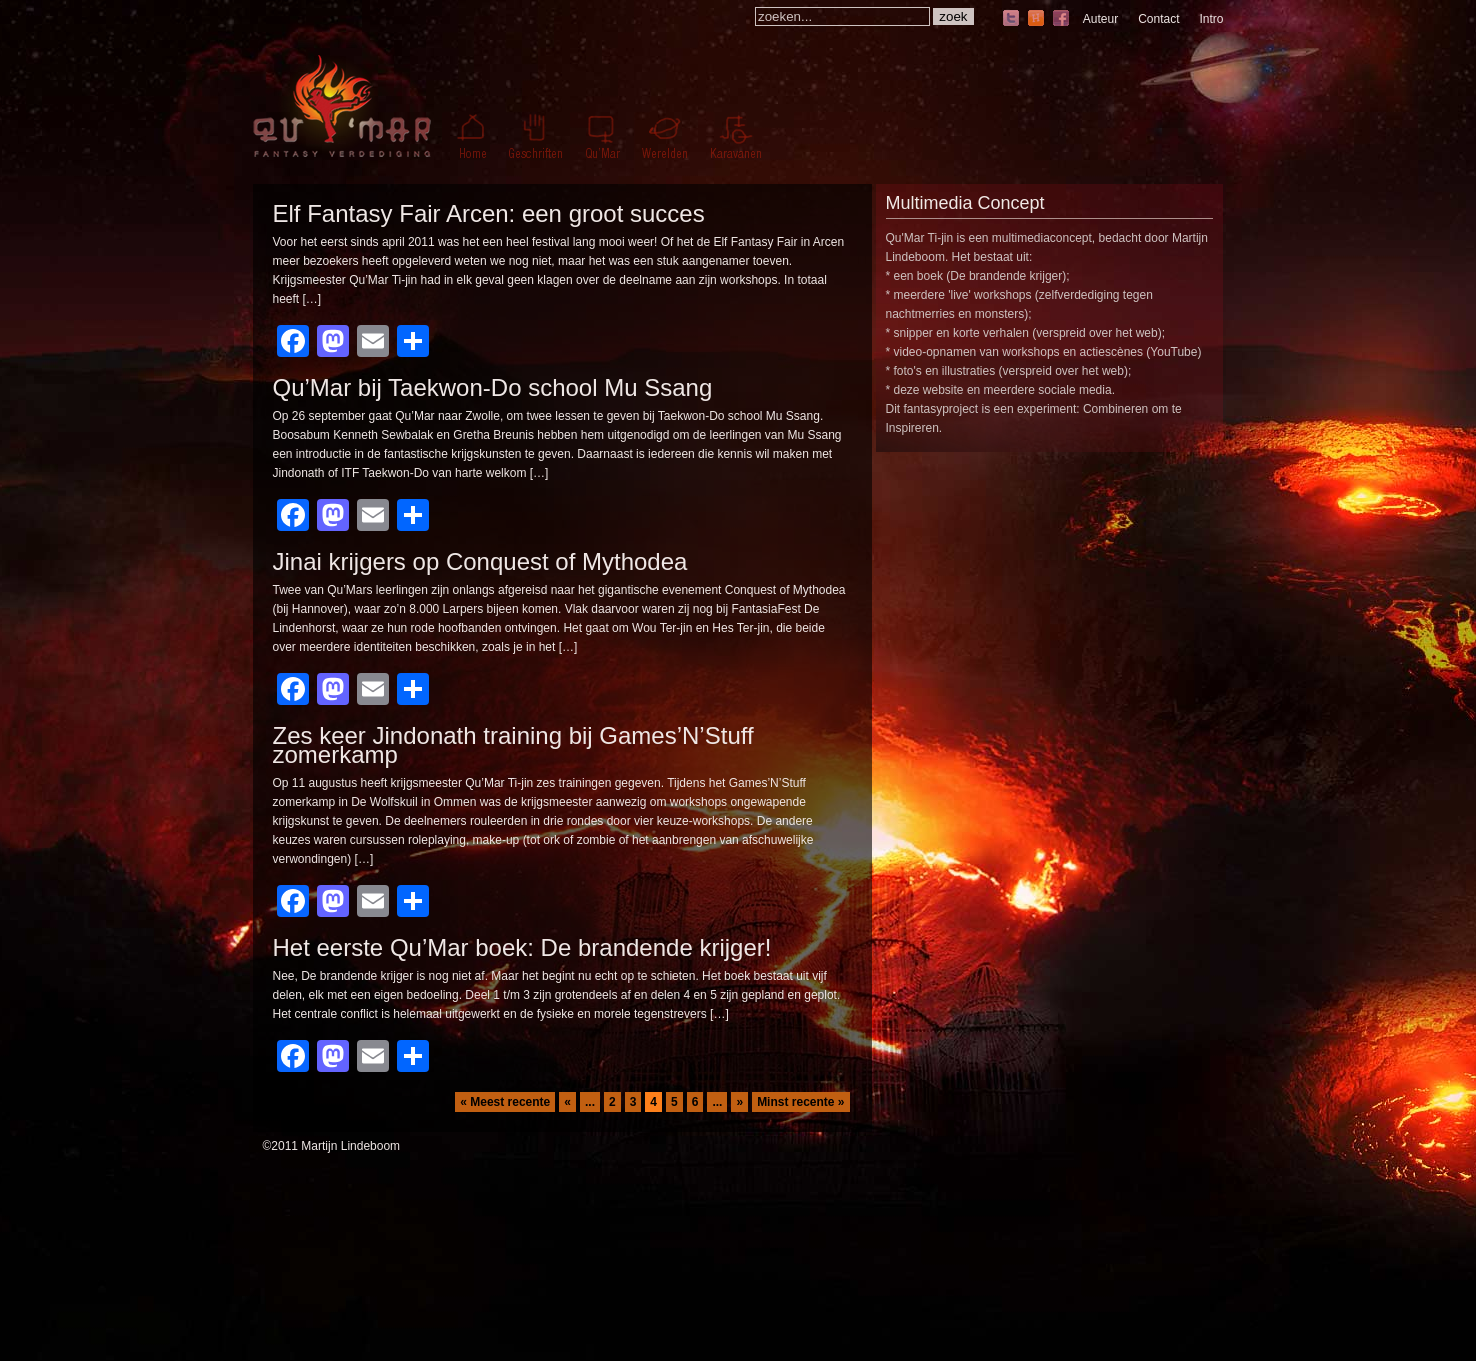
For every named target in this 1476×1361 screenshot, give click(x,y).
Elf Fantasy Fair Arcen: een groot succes (489, 213)
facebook (1061, 19)
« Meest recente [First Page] (505, 1102)
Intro (1211, 19)
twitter (1011, 19)
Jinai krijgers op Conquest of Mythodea (480, 561)
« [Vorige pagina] (567, 1102)
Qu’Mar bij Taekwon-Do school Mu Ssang (493, 387)
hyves (1036, 19)
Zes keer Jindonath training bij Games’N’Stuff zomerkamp (513, 745)
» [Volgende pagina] (739, 1102)
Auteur (1100, 19)
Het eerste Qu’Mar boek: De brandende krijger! (522, 947)
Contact (1158, 19)
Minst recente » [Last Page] (800, 1102)
